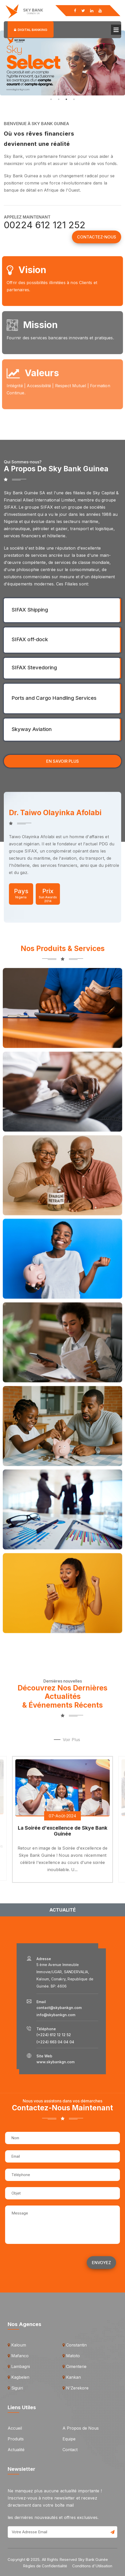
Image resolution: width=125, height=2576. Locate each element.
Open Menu (116, 30)
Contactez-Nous (96, 236)
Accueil (15, 2428)
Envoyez (101, 2262)
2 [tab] (58, 99)
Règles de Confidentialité (45, 2565)
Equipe (69, 2439)
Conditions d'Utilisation (92, 2565)
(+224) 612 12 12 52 (53, 2035)
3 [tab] (66, 99)
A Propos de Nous (80, 2428)
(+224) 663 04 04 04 (55, 2042)
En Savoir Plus (62, 761)
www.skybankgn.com (55, 2062)
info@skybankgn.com (55, 2015)
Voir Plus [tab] (71, 1739)
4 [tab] (74, 99)
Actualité (62, 1910)
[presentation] (44, 2268)
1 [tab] (51, 99)
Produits (16, 2439)
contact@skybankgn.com (59, 2007)
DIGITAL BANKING (30, 30)
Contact (70, 2450)
